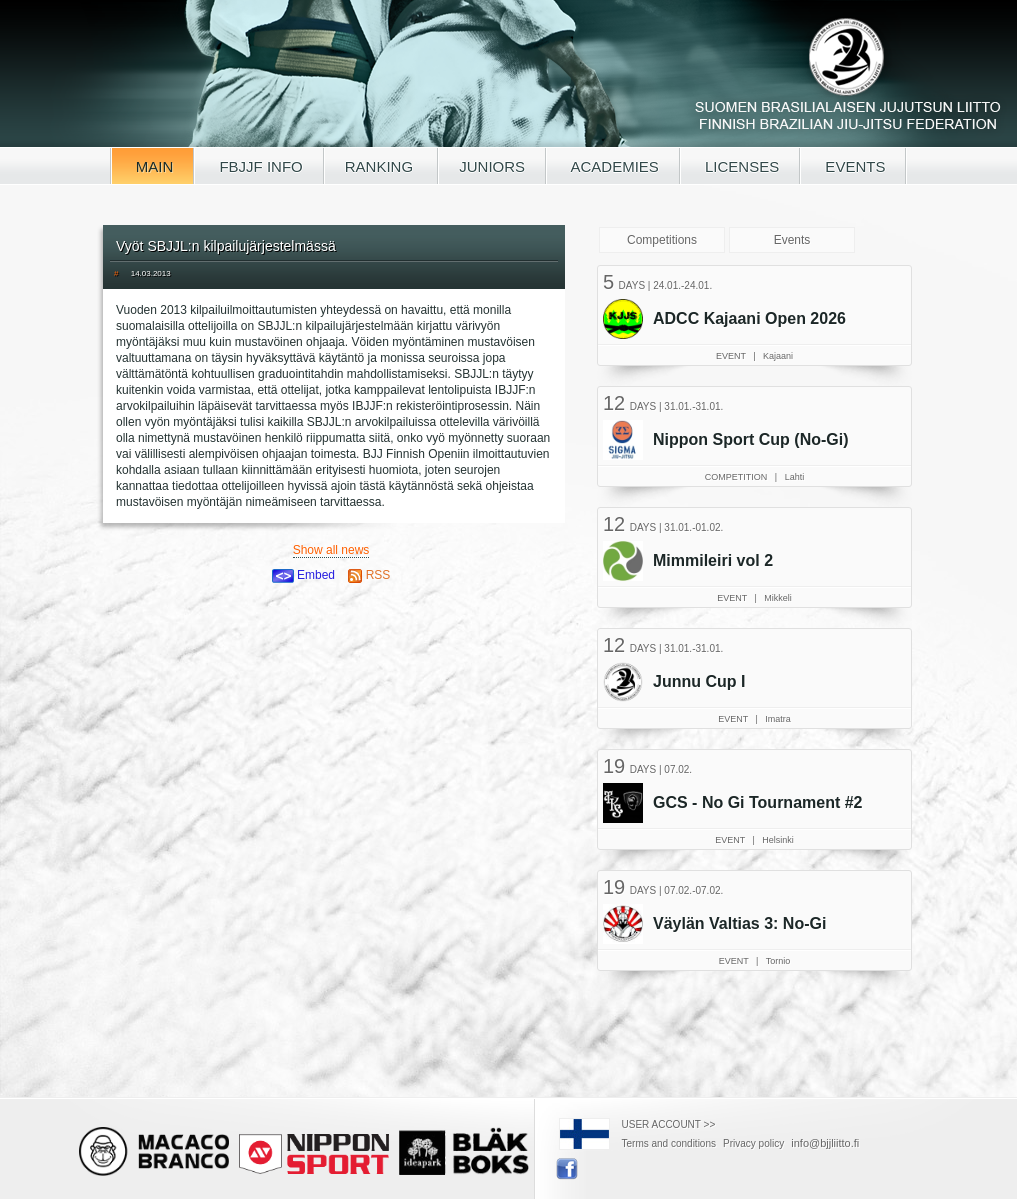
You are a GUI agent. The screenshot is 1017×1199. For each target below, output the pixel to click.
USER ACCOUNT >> (669, 1124)
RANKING (381, 166)
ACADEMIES (613, 166)
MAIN (153, 166)
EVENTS (853, 166)
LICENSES (740, 166)
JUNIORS (492, 166)
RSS (369, 575)
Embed (303, 575)
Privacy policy (753, 1143)
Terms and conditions (669, 1143)
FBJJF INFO (259, 166)
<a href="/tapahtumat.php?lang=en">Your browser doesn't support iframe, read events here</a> (757, 625)
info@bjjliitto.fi (825, 1143)
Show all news (331, 550)
